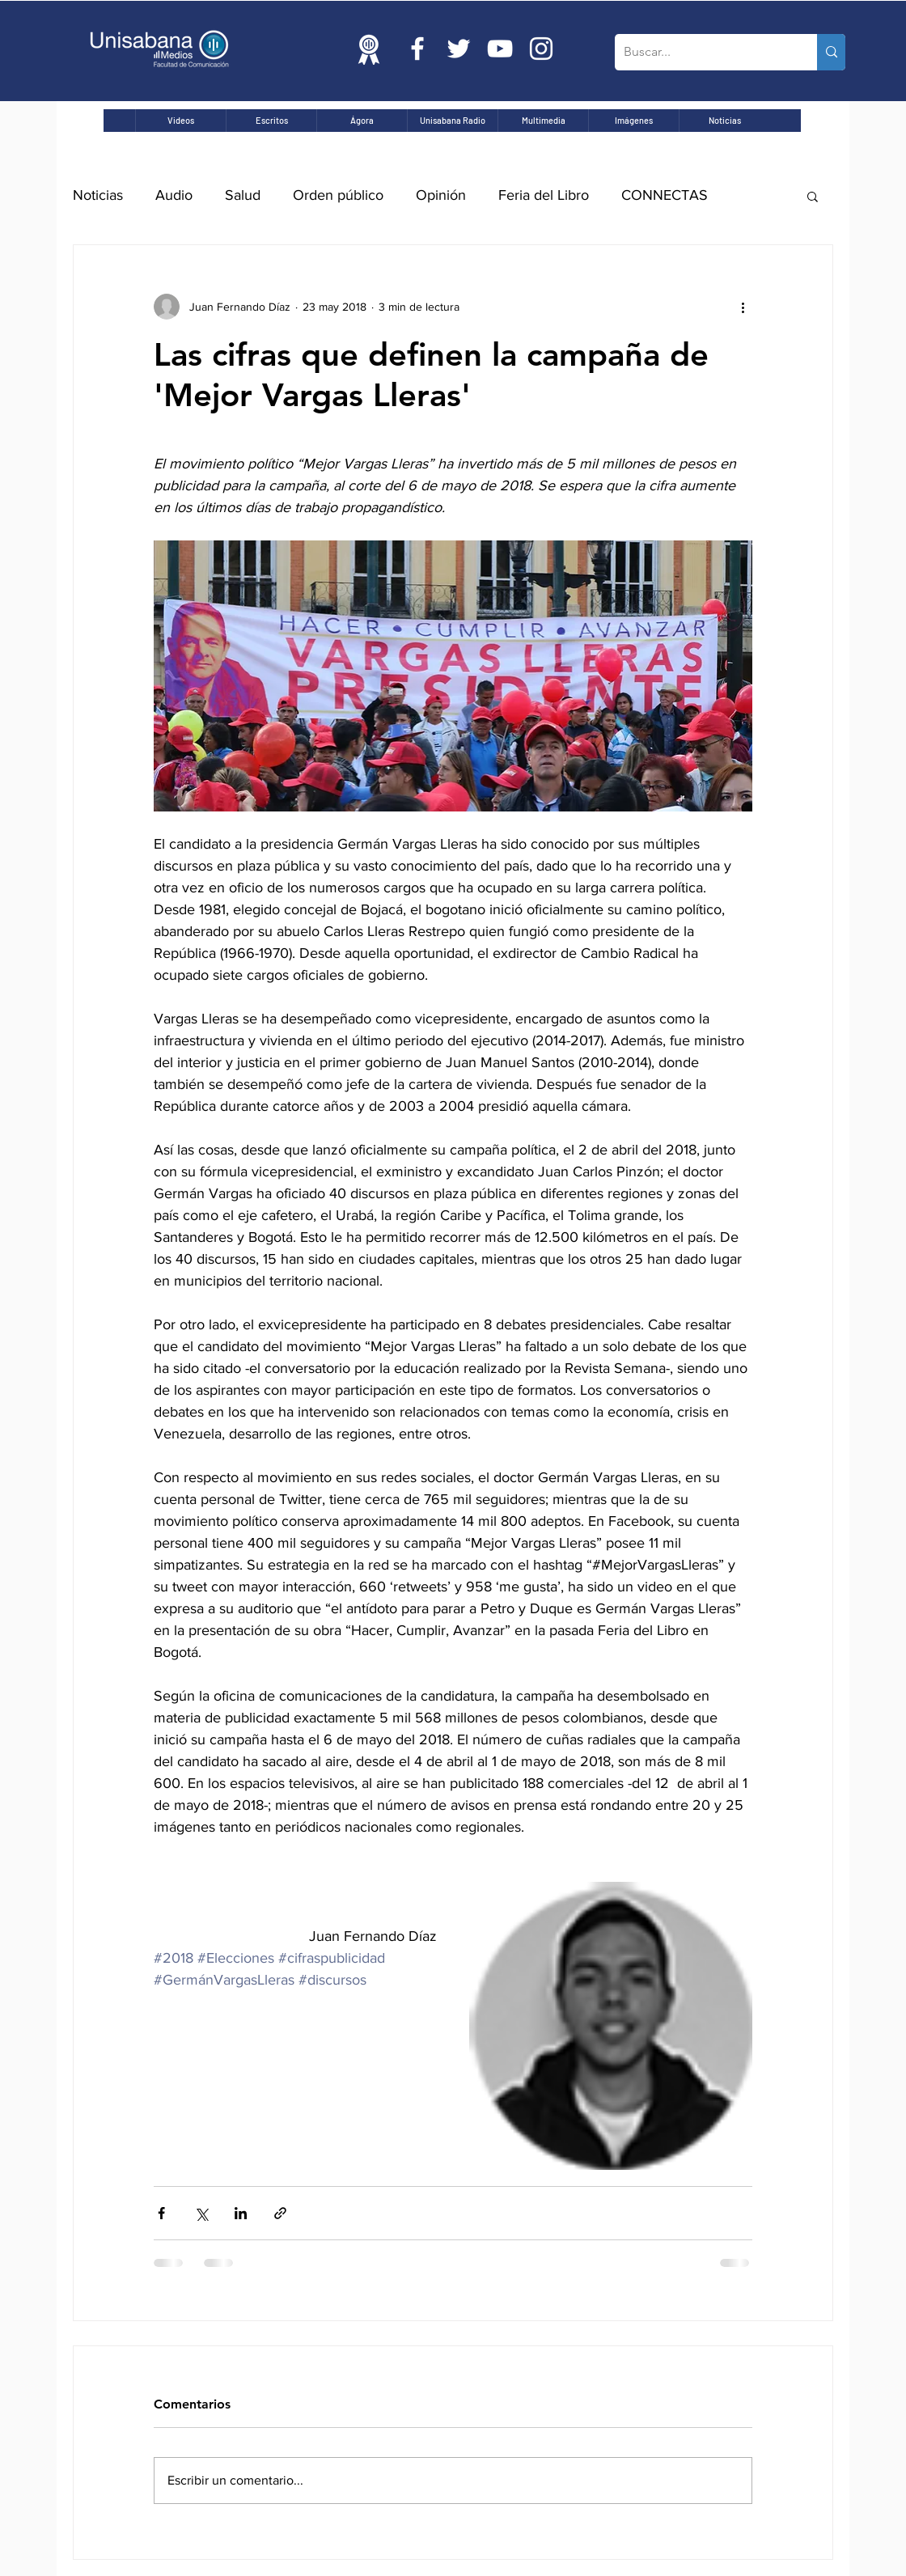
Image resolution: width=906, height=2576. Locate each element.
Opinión (441, 195)
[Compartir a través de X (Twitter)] (201, 2213)
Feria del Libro (543, 195)
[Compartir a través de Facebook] (161, 2213)
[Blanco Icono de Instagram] (541, 48)
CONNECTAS (664, 195)
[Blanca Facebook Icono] (417, 48)
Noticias (98, 195)
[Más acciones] (742, 306)
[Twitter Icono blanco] (458, 48)
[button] (812, 195)
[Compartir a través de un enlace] (280, 2213)
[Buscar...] (703, 52)
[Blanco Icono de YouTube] (500, 48)
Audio (174, 195)
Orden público (338, 195)
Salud (242, 195)
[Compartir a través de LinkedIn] (240, 2213)
